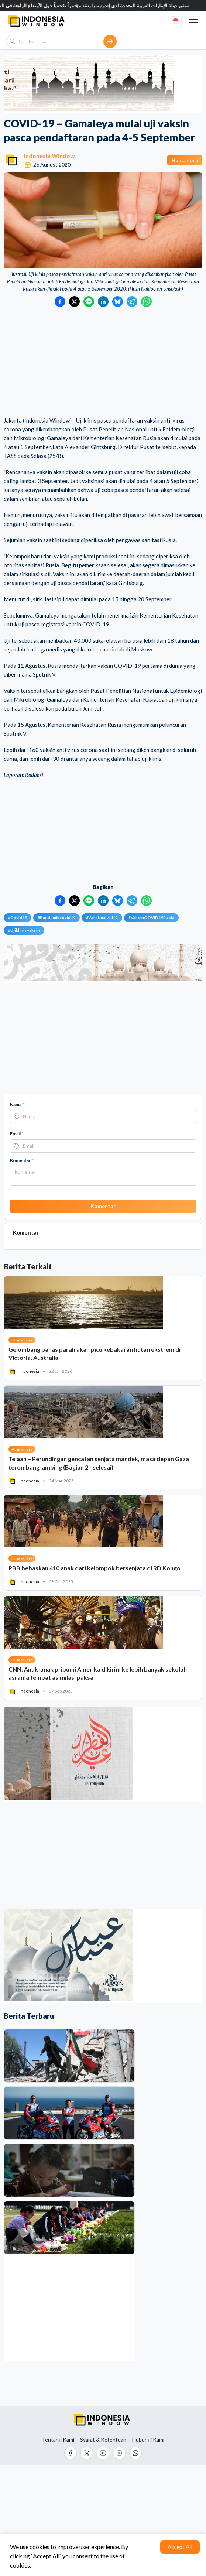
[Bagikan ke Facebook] (60, 301)
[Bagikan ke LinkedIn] (103, 301)
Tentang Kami (58, 2439)
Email (16, 1133)
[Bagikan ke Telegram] (132, 301)
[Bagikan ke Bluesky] (117, 301)
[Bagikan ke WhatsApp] (146, 301)
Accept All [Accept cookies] (180, 2546)
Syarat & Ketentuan (103, 2439)
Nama (17, 1104)
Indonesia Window (49, 155)
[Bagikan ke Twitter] (74, 301)
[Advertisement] (103, 362)
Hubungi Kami (148, 2439)
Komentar (21, 1160)
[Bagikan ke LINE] (88, 301)
